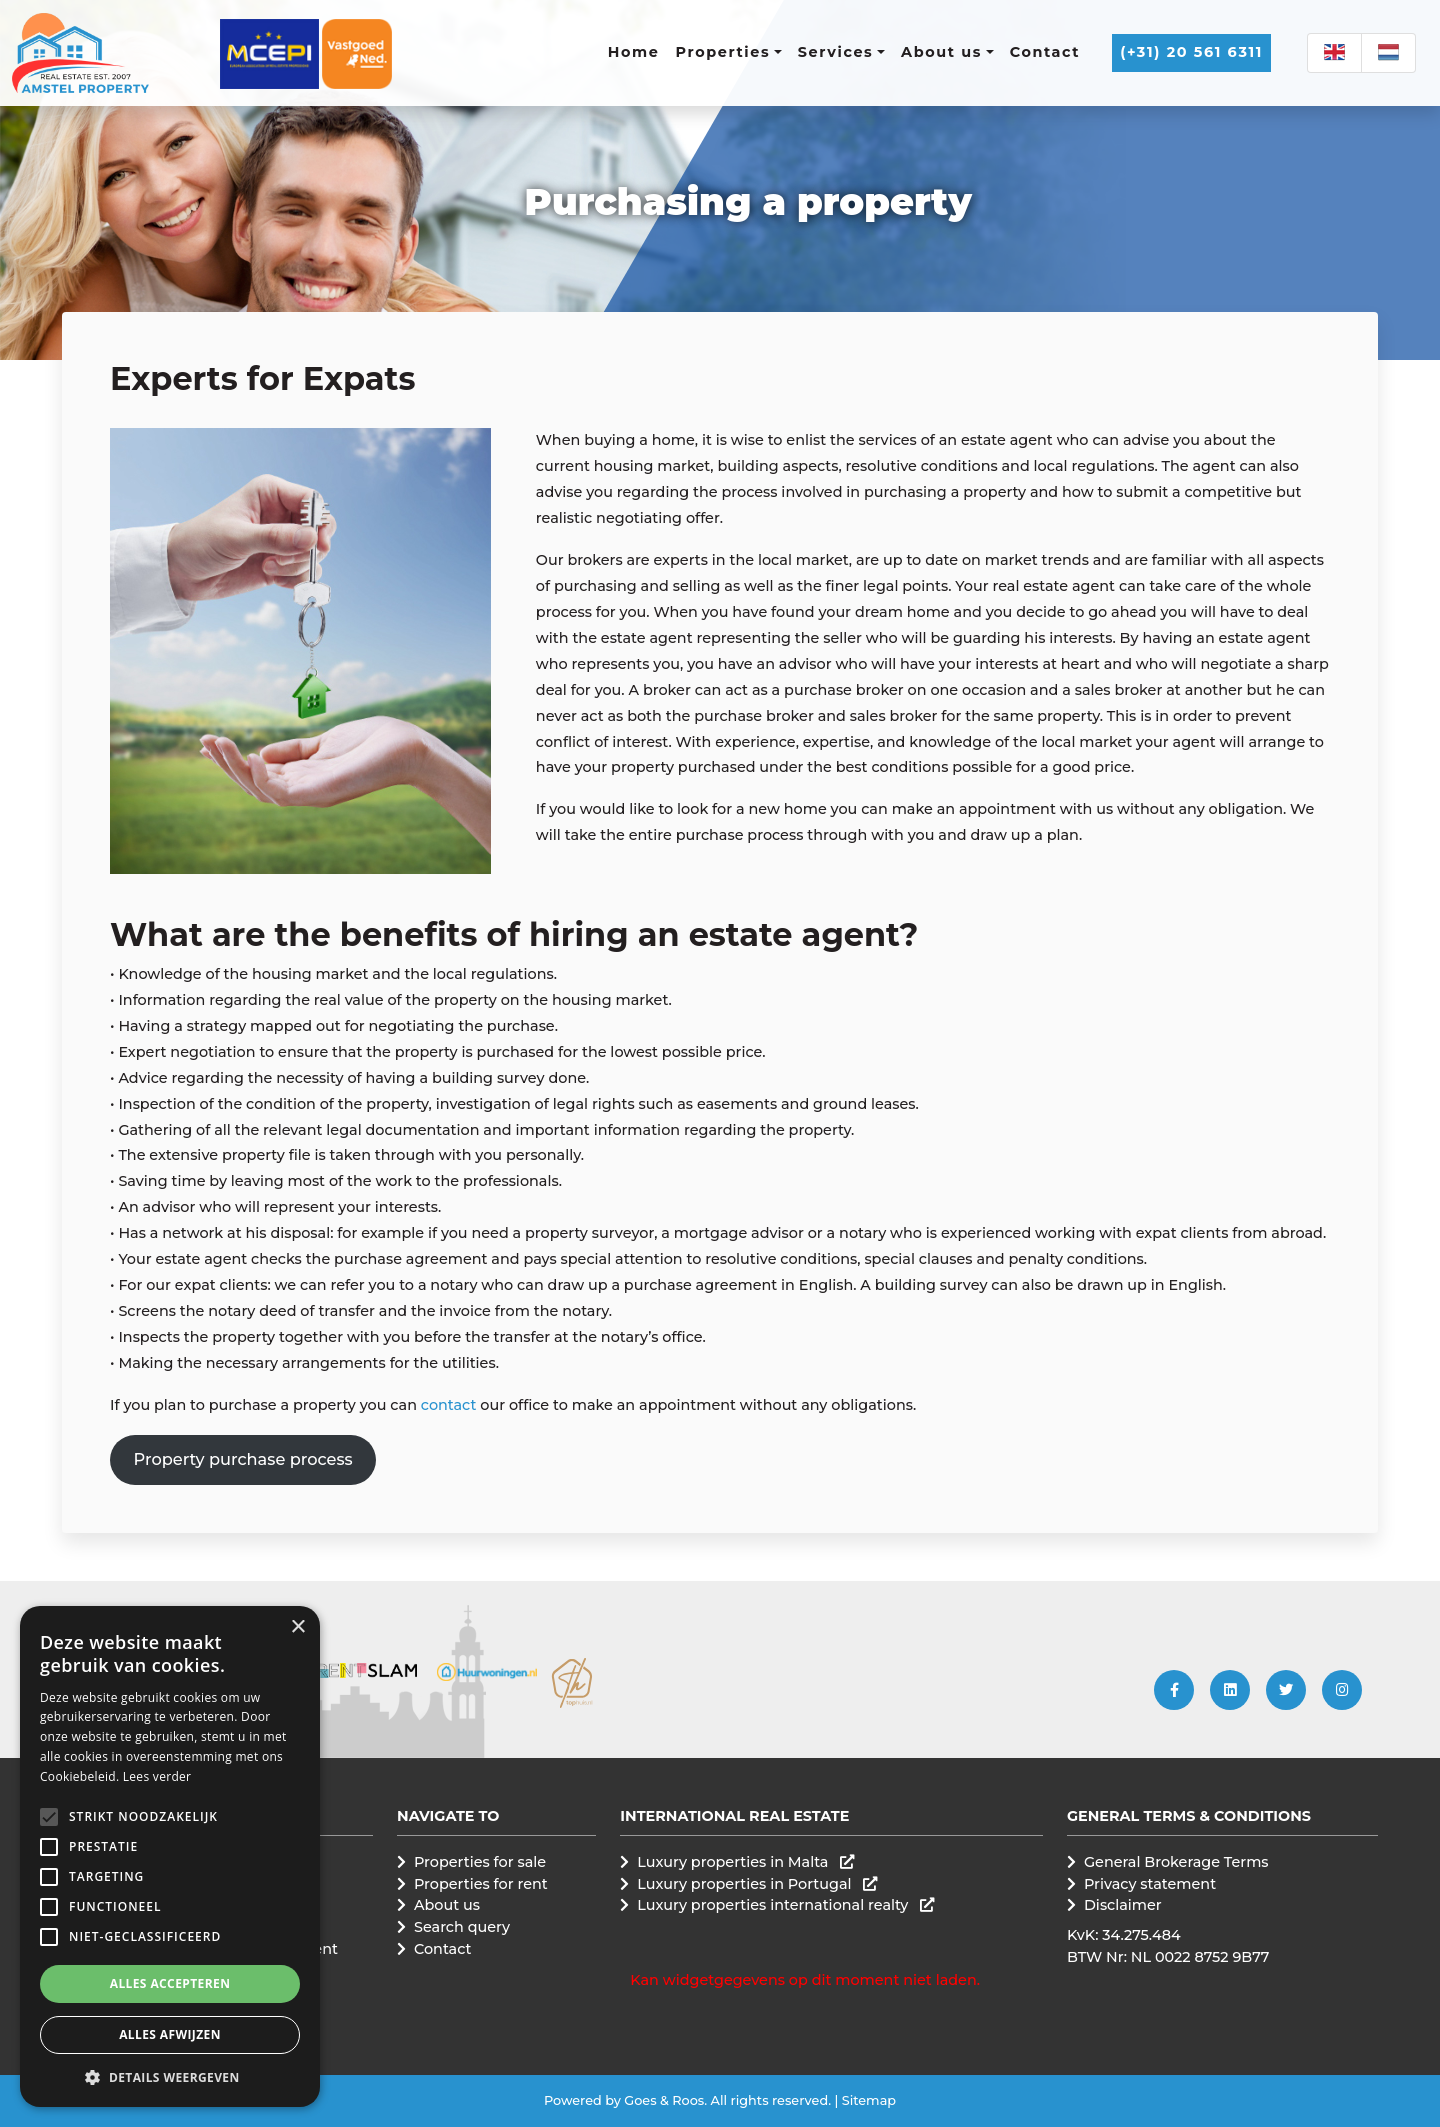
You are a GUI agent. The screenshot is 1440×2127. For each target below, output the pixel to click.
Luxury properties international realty (785, 1905)
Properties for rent (481, 1884)
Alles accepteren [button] (170, 1983)
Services (836, 52)
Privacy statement (1150, 1884)
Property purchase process (243, 1459)
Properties (723, 52)
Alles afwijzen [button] (170, 2034)
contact (450, 1405)
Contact (1045, 52)
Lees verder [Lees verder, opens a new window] (157, 1776)
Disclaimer (1123, 1905)
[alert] (170, 1856)
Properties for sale (480, 1862)
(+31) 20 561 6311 (1191, 52)
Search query (462, 1927)
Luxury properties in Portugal (757, 1884)
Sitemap (869, 2100)
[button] (49, 1817)
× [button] (297, 1627)
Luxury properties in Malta (745, 1862)
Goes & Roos (664, 2100)
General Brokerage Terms (1176, 1862)
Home (634, 52)
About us (941, 52)
